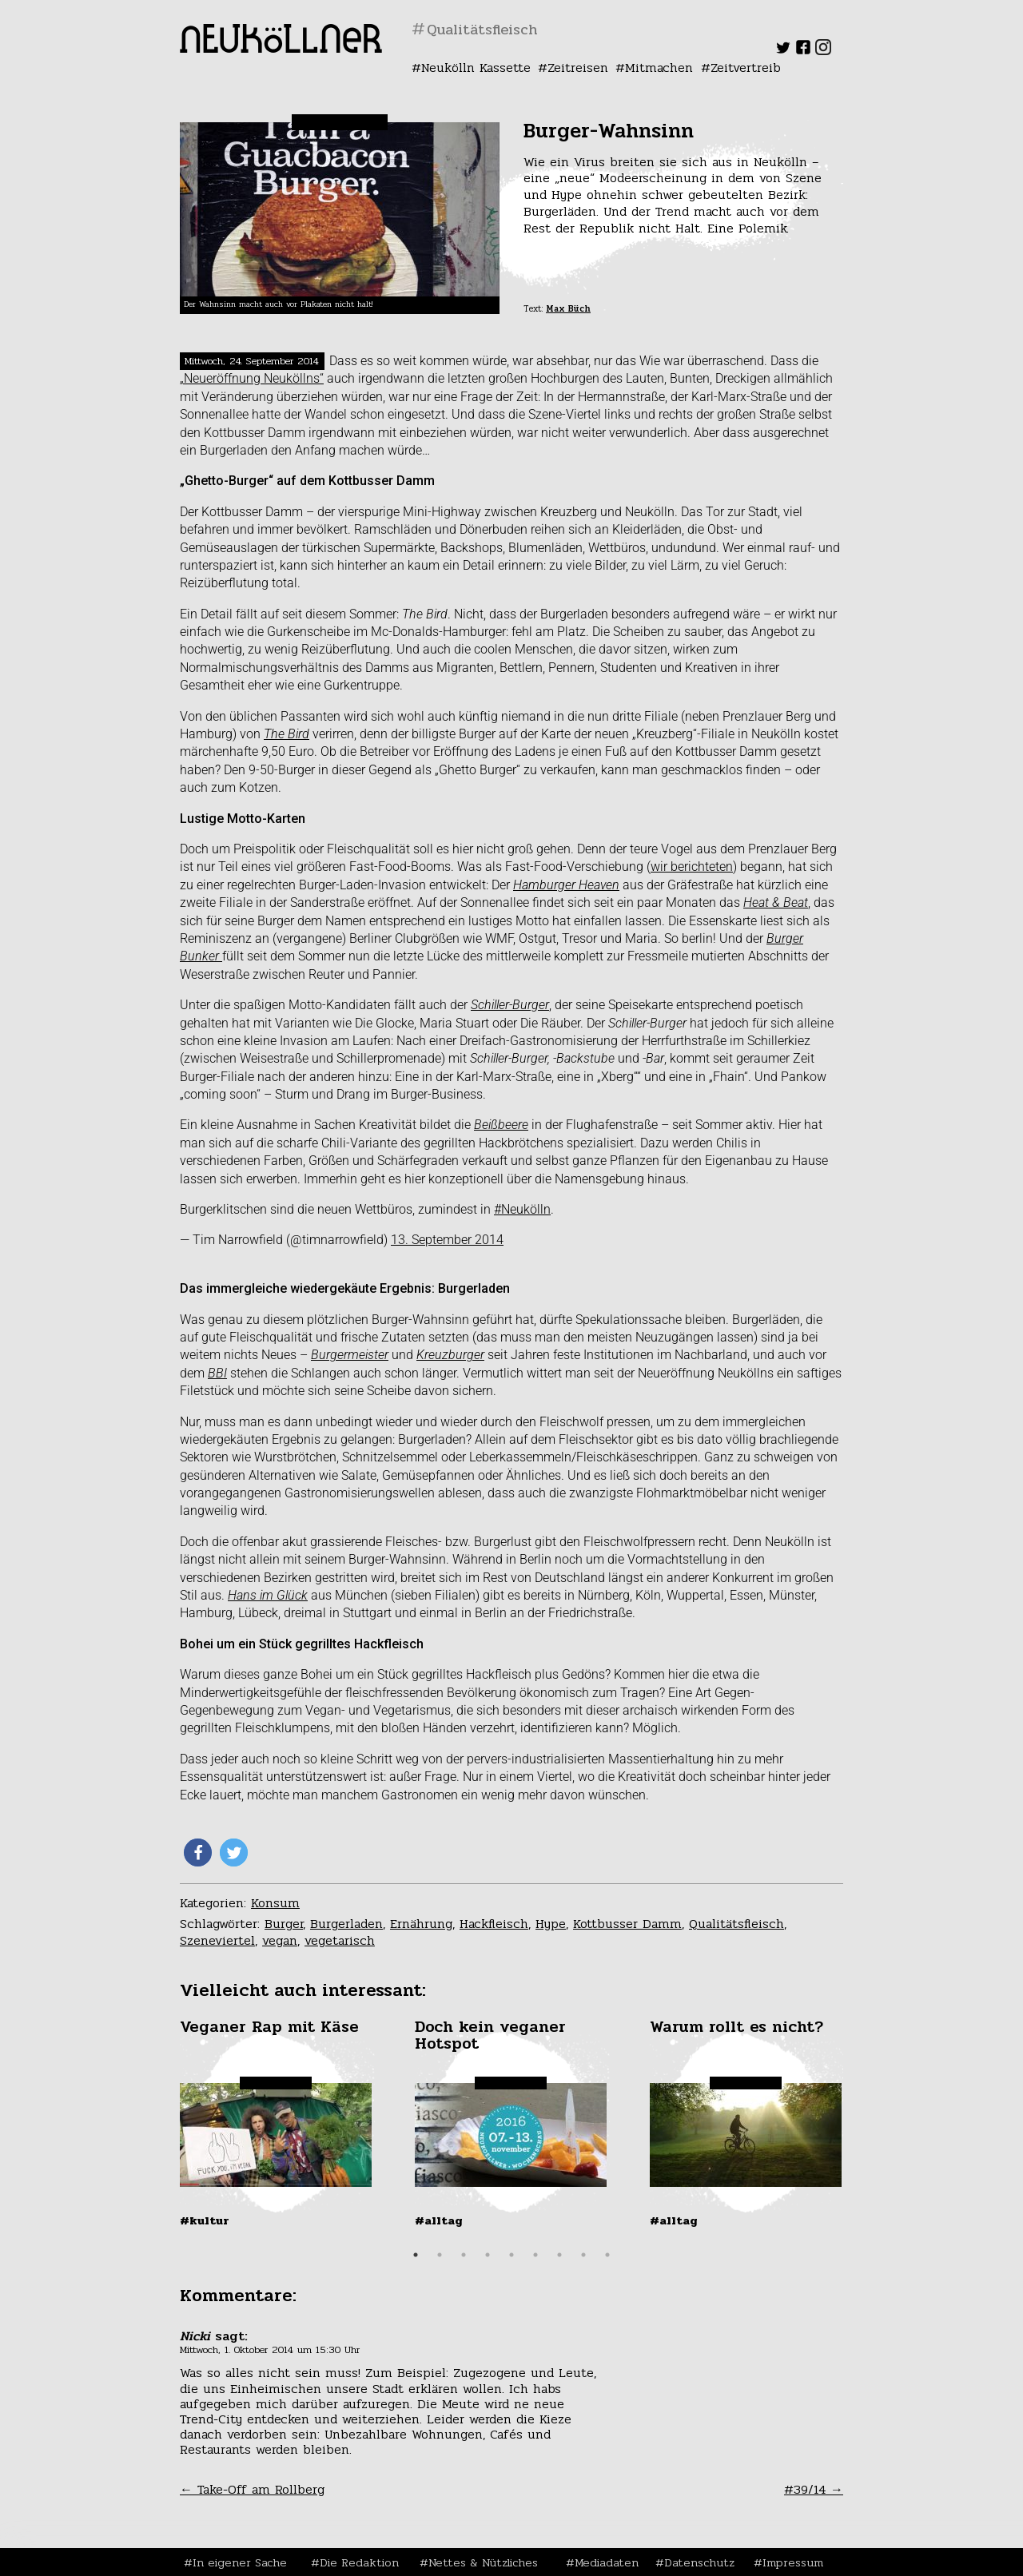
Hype (550, 1924)
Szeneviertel (217, 1940)
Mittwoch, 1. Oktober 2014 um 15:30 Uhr (270, 2350)
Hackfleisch (494, 1924)
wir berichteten (692, 866)
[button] (198, 1852)
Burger (284, 1924)
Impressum (792, 2562)
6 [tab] (535, 2255)
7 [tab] (559, 2255)
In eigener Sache (240, 2562)
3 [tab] (464, 2255)
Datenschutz (699, 2562)
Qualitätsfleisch (736, 1924)
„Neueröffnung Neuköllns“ (252, 378)
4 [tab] (488, 2255)
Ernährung (421, 1924)
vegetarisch (340, 1940)
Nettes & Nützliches (483, 2562)
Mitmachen (659, 68)
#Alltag (439, 2220)
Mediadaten (607, 2562)
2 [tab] (440, 2255)
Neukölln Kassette (476, 68)
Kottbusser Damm (627, 1924)
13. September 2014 (447, 1239)
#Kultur (204, 2220)
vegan (279, 1940)
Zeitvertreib (746, 68)
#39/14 (813, 2489)
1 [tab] (416, 2255)
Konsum (275, 1903)
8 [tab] (583, 2255)
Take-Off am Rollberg (252, 2489)
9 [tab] (607, 2255)
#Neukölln (522, 1209)
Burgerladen (346, 1924)
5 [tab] (511, 2255)
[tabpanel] (277, 2123)
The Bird (286, 733)
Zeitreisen (577, 68)
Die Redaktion (359, 2562)
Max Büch (568, 309)
